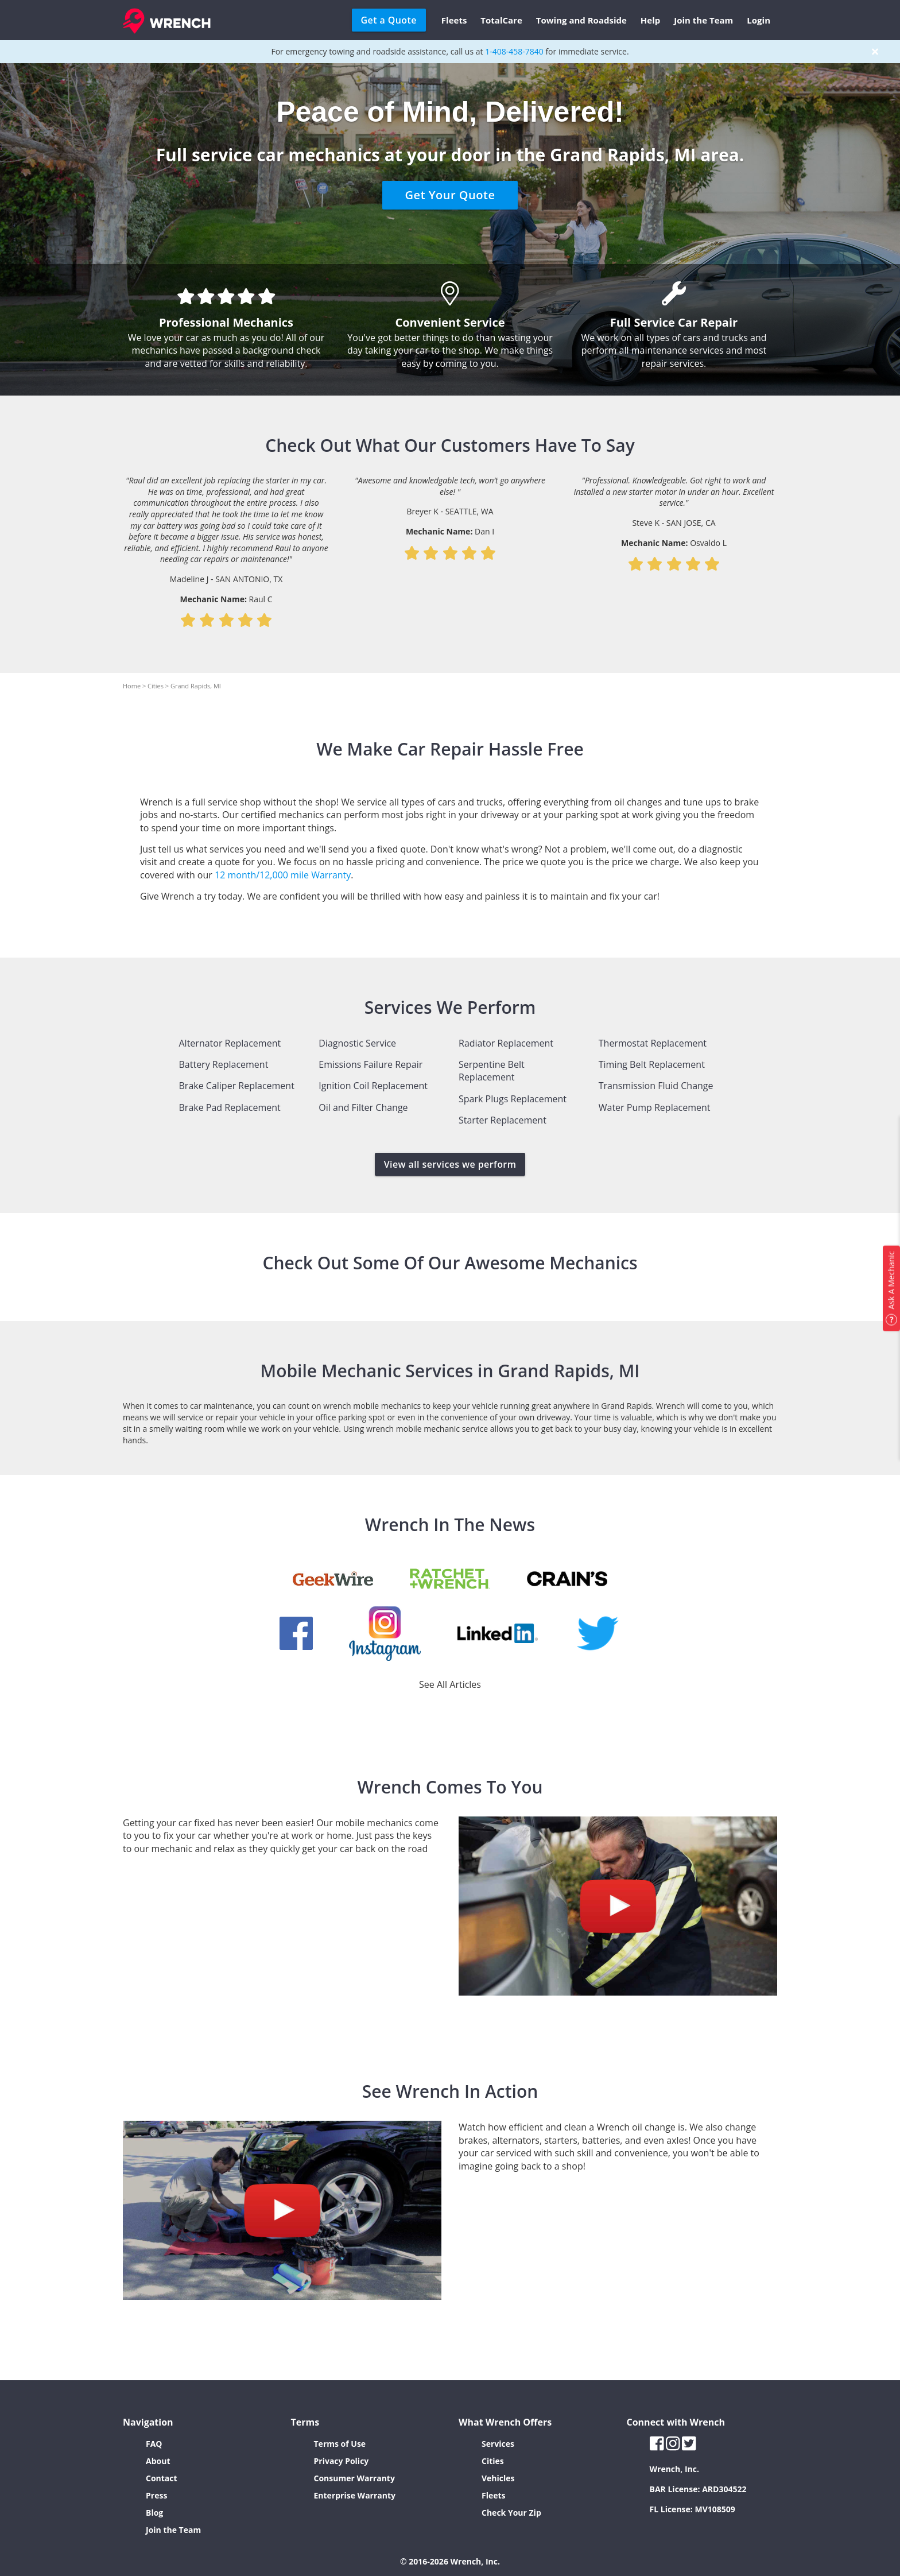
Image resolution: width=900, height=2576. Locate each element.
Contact (161, 2478)
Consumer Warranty (354, 2478)
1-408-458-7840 (514, 51)
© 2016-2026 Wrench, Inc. (450, 2561)
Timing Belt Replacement (652, 1064)
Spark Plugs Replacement (513, 1099)
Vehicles (498, 2478)
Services (498, 2443)
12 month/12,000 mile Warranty (283, 875)
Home (132, 685)
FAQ (154, 2443)
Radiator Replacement (506, 1043)
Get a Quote (389, 20)
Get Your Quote (450, 195)
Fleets (454, 20)
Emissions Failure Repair (370, 1064)
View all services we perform (450, 1164)
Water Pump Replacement (655, 1107)
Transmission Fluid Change (656, 1085)
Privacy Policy (341, 2460)
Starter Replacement (502, 1120)
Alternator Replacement (230, 1043)
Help (650, 20)
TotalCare (501, 20)
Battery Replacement (224, 1064)
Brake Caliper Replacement (236, 1085)
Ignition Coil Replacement (373, 1085)
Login (758, 20)
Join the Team (703, 20)
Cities (156, 685)
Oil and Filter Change (363, 1107)
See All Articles (450, 1684)
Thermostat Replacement (653, 1043)
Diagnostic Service (357, 1043)
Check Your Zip (511, 2512)
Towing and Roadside (581, 20)
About (158, 2460)
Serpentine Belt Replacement (492, 1070)
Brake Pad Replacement (230, 1107)
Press (156, 2495)
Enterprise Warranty (355, 2495)
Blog (154, 2512)
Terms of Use (340, 2443)
